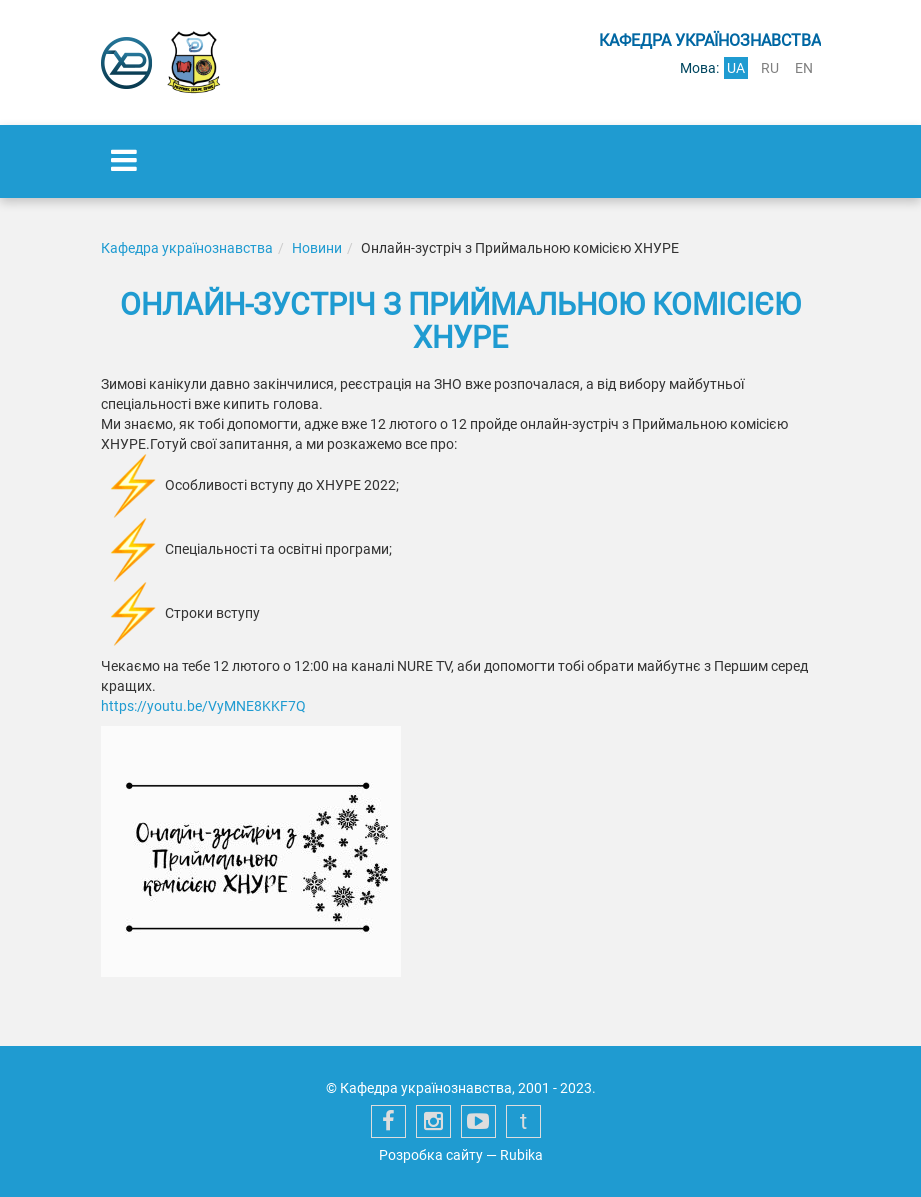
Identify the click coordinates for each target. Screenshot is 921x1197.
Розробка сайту (431, 1155)
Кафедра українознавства (187, 248)
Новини (317, 248)
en (804, 68)
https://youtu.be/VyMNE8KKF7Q (203, 706)
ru (770, 68)
